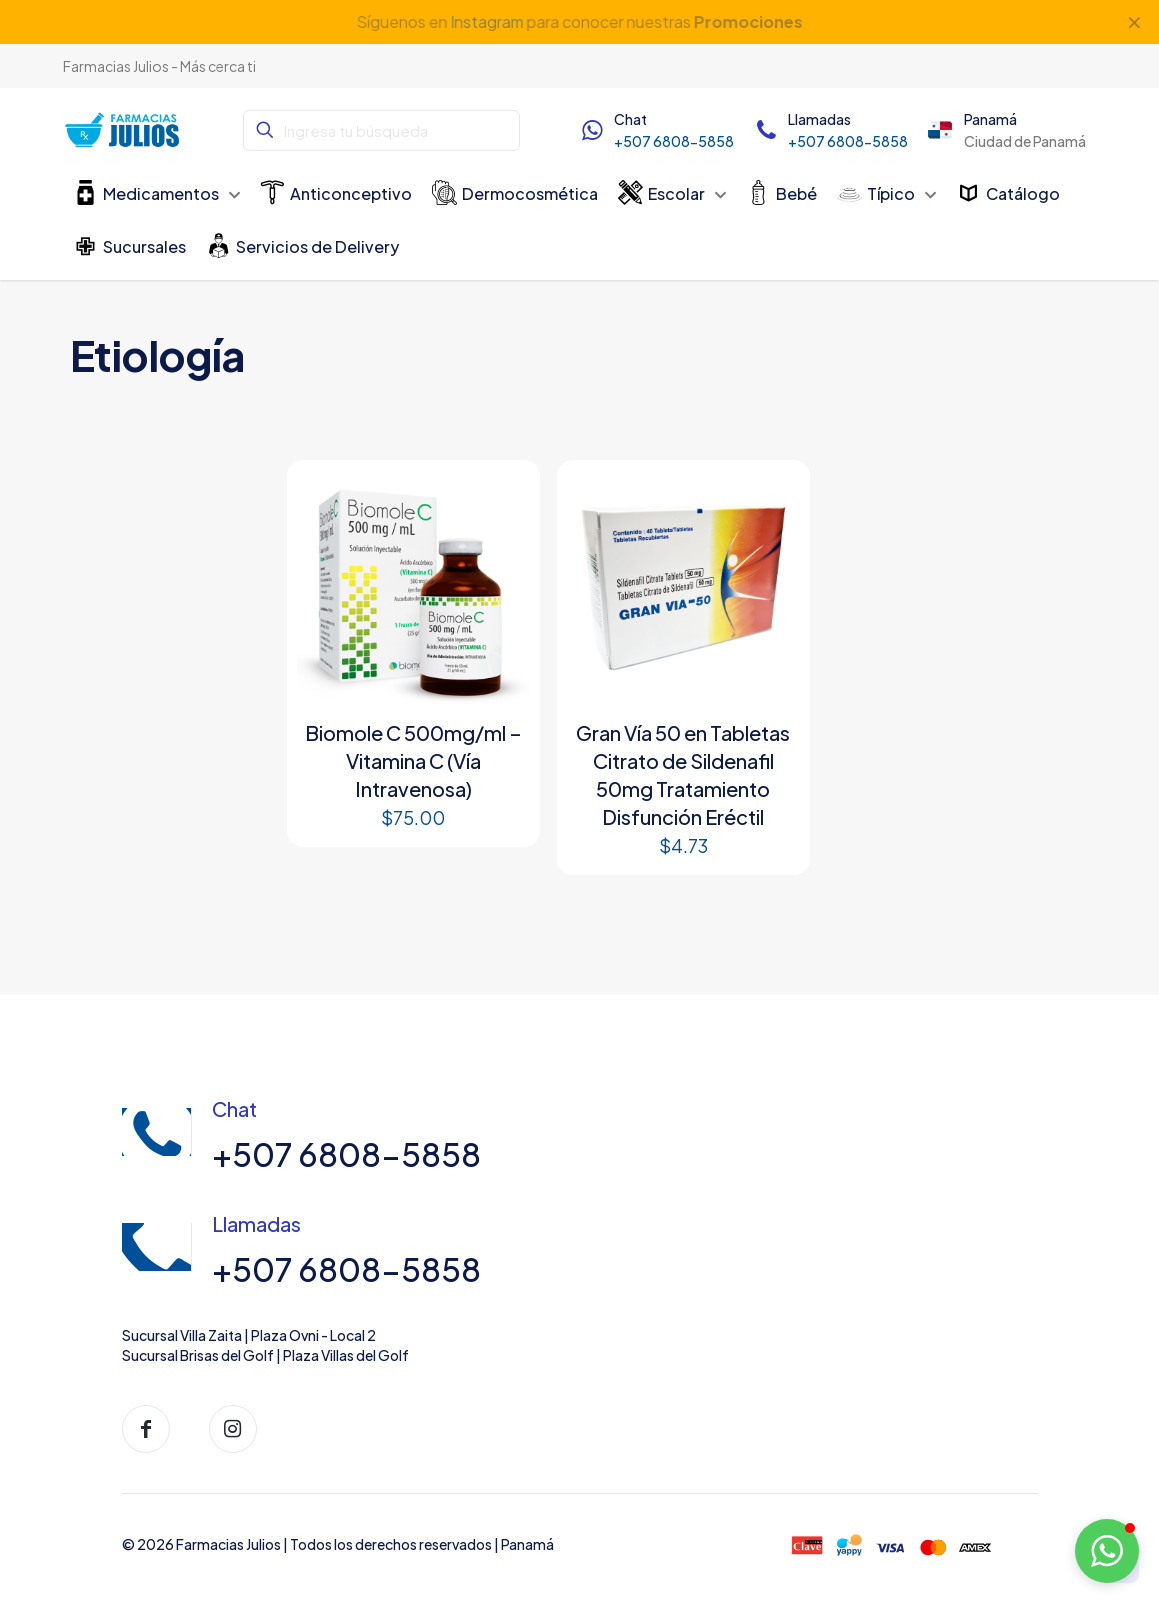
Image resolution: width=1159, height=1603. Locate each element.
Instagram (486, 21)
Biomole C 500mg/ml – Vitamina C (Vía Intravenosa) (413, 760)
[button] (1107, 1551)
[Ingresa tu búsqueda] (381, 130)
